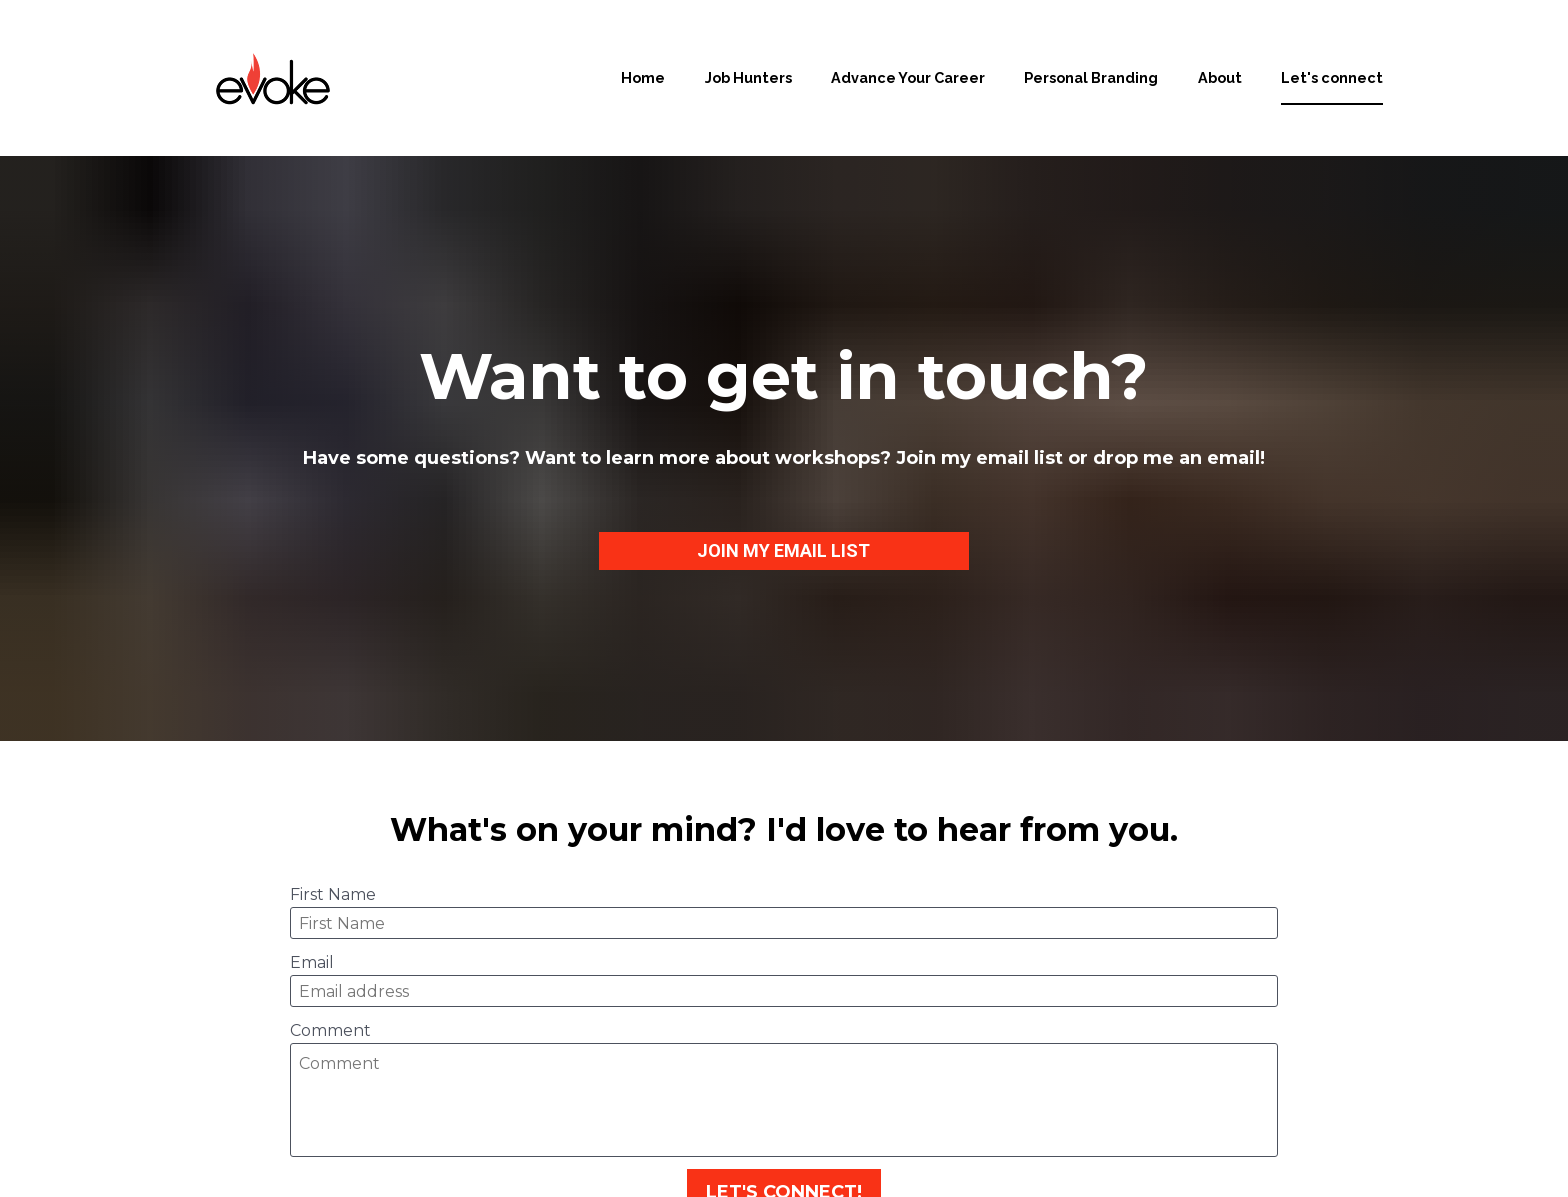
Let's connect (1332, 77)
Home (643, 77)
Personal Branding (1091, 77)
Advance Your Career (908, 77)
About (1220, 77)
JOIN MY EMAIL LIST (783, 503)
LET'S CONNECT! (784, 1099)
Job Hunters (748, 77)
